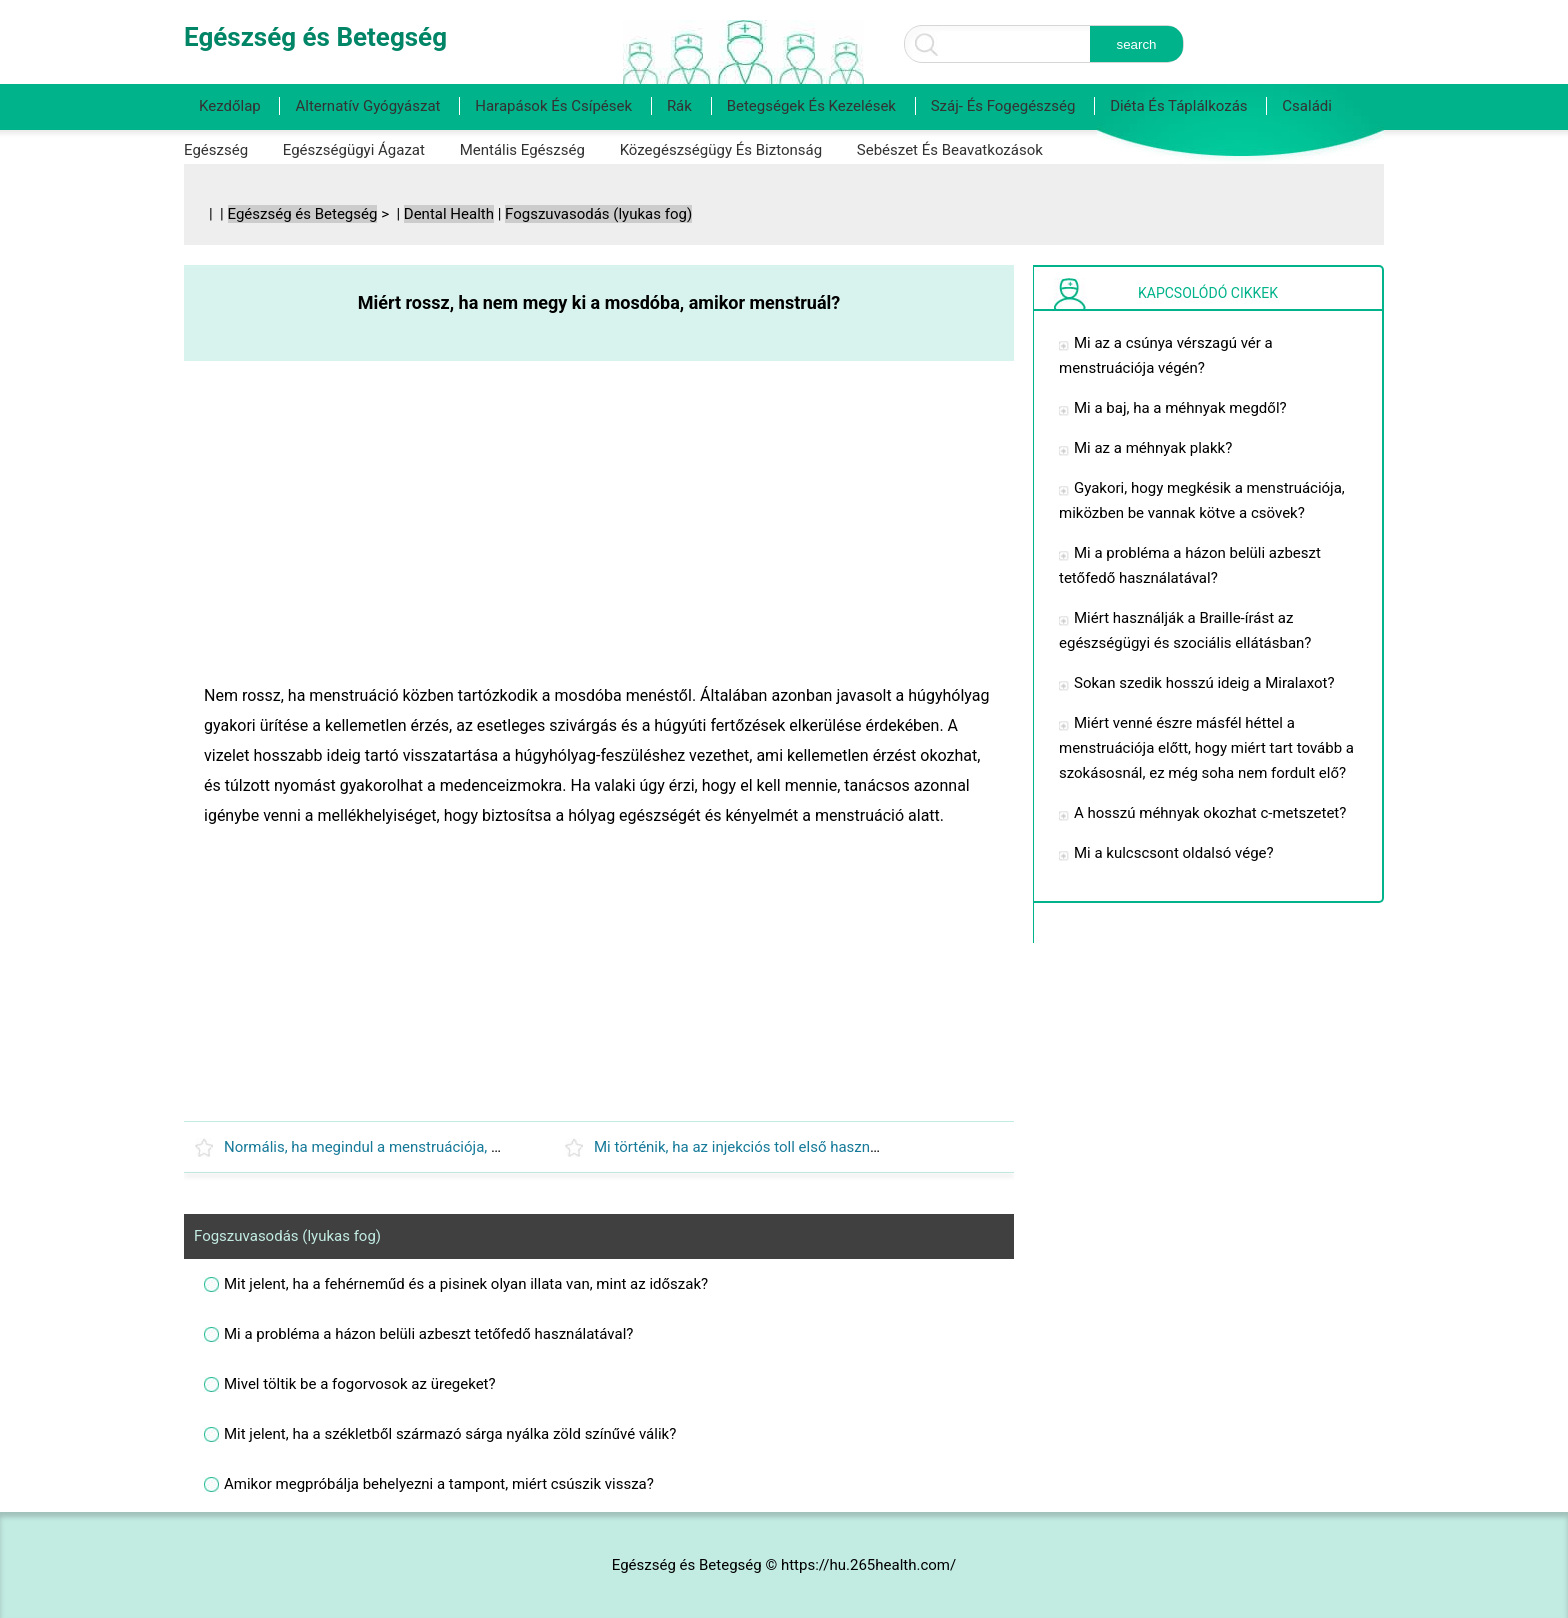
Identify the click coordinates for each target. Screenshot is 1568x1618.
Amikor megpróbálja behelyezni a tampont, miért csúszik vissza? (439, 1484)
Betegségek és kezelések (811, 106)
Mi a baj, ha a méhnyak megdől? (1180, 408)
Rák (679, 106)
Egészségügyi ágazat (354, 150)
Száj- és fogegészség (1003, 106)
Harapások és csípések (553, 106)
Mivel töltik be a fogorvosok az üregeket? (360, 1384)
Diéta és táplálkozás (1178, 106)
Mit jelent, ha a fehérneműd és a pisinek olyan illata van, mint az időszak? (466, 1284)
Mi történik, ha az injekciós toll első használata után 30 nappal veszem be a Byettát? (872, 1147)
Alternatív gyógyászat (367, 106)
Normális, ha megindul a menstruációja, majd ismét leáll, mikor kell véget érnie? (487, 1147)
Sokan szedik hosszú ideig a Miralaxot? (1204, 683)
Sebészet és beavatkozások (950, 150)
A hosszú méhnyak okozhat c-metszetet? (1210, 813)
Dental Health (449, 214)
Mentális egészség (522, 150)
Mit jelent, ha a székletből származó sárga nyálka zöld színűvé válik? (450, 1434)
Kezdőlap (230, 106)
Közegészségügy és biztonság (721, 150)
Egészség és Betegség (303, 214)
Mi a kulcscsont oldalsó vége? (1174, 853)
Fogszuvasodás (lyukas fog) (598, 214)
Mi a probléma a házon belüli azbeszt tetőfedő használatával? (428, 1334)
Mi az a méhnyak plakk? (1153, 448)
